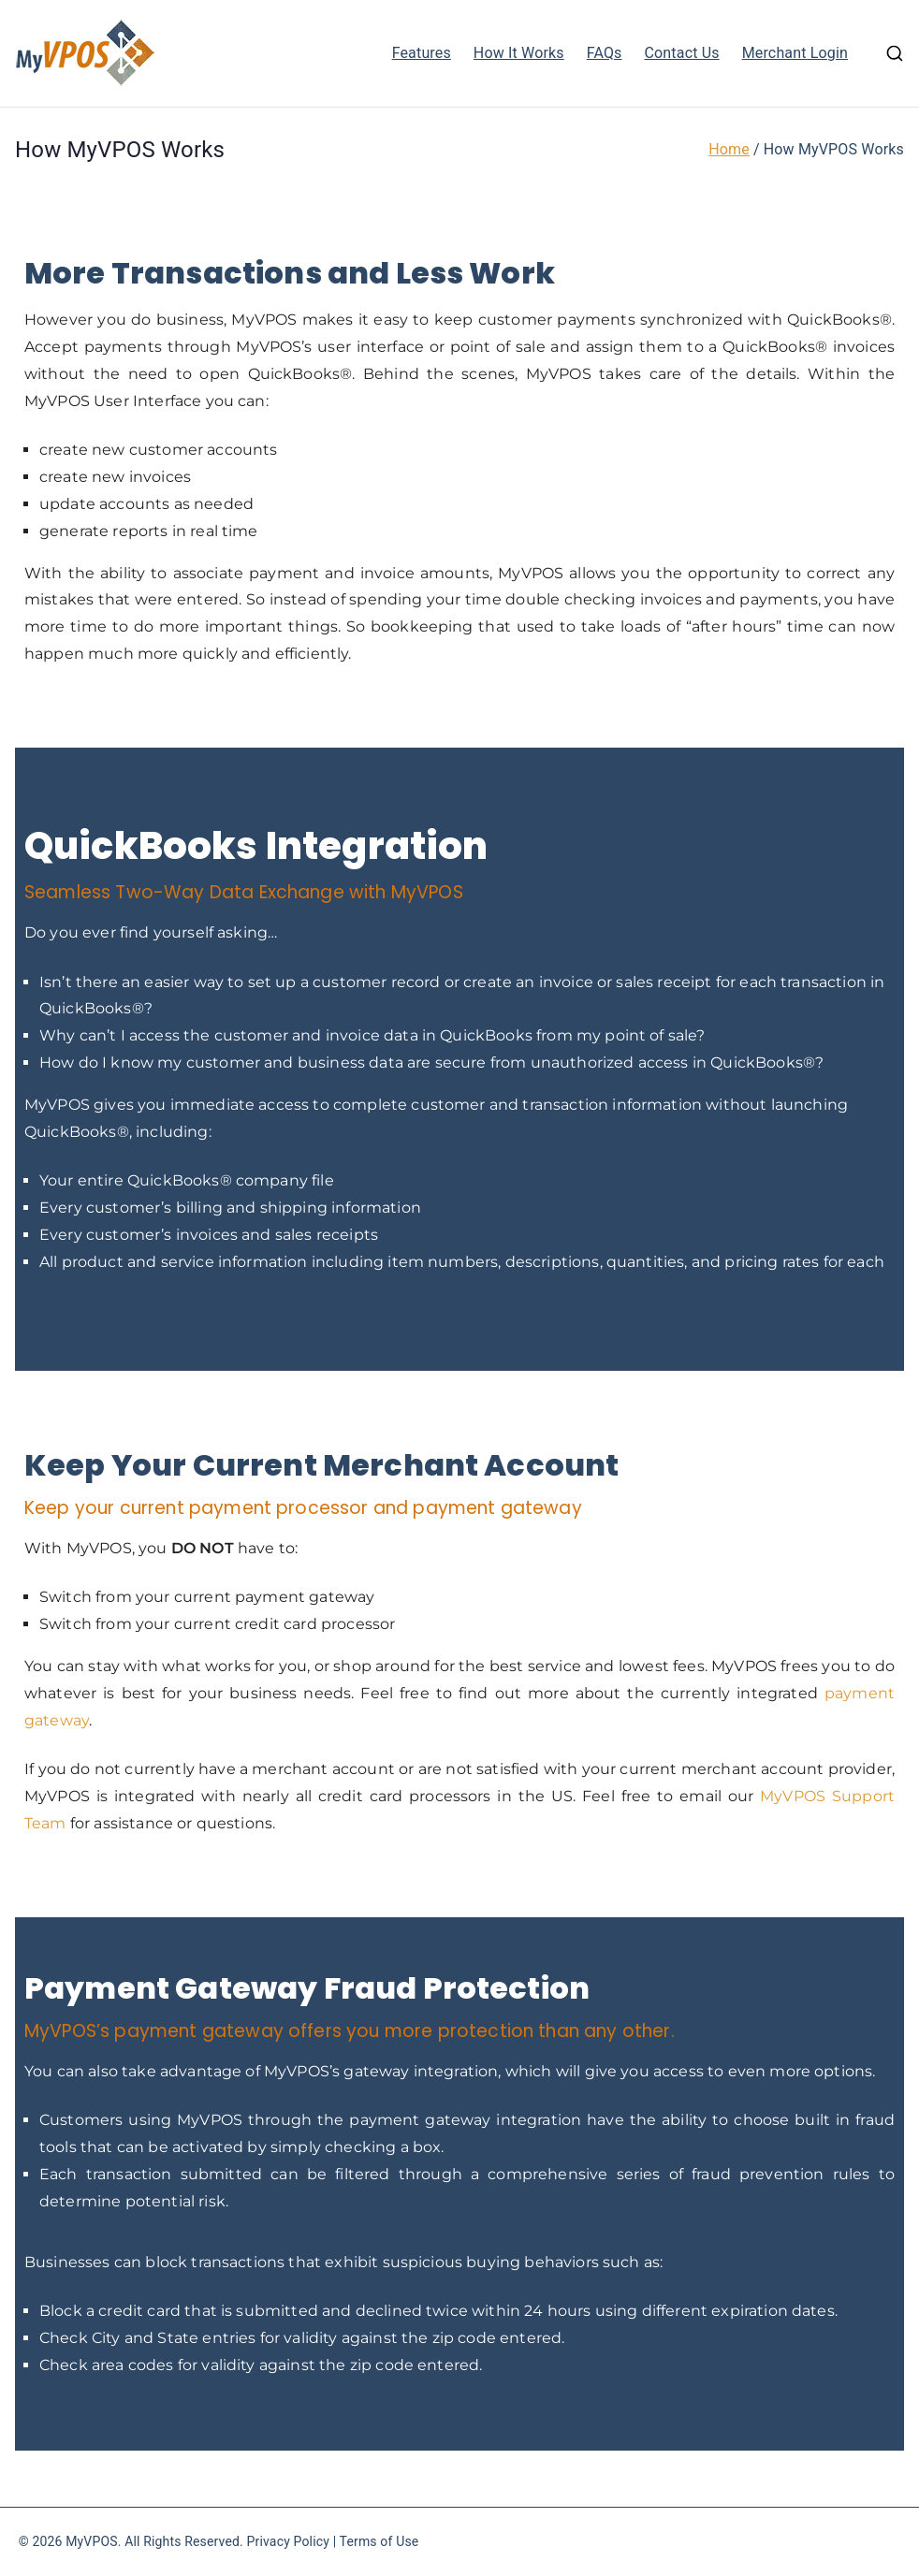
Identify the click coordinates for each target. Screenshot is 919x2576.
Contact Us (682, 53)
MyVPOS (92, 2541)
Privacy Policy (288, 2541)
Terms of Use (379, 2541)
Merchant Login (795, 53)
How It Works (519, 53)
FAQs (604, 53)
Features (421, 53)
